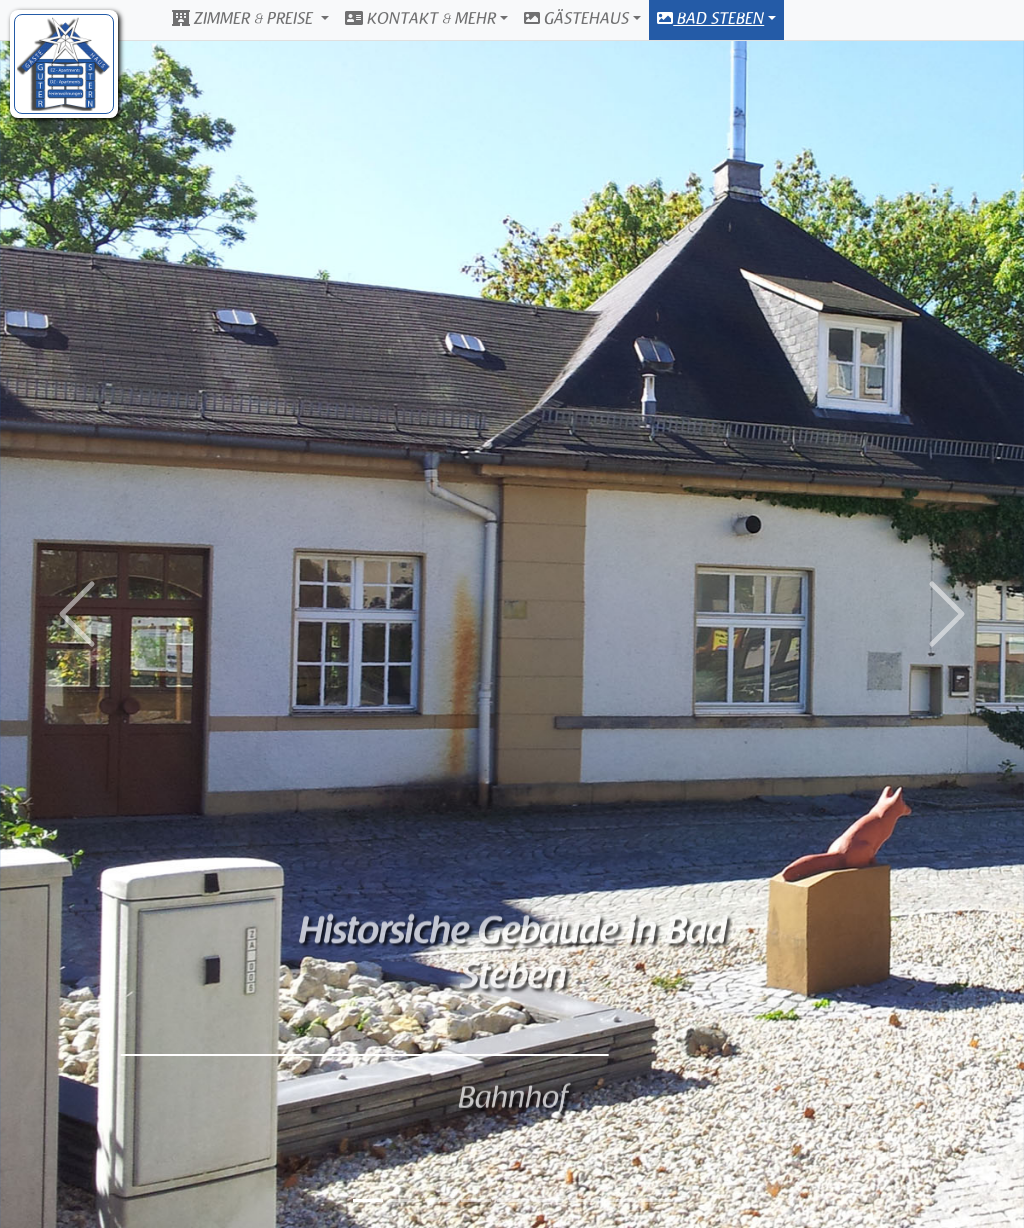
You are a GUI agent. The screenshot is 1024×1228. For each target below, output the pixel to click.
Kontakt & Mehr (420, 19)
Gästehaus (576, 19)
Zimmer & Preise (244, 19)
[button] (77, 614)
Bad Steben (710, 19)
